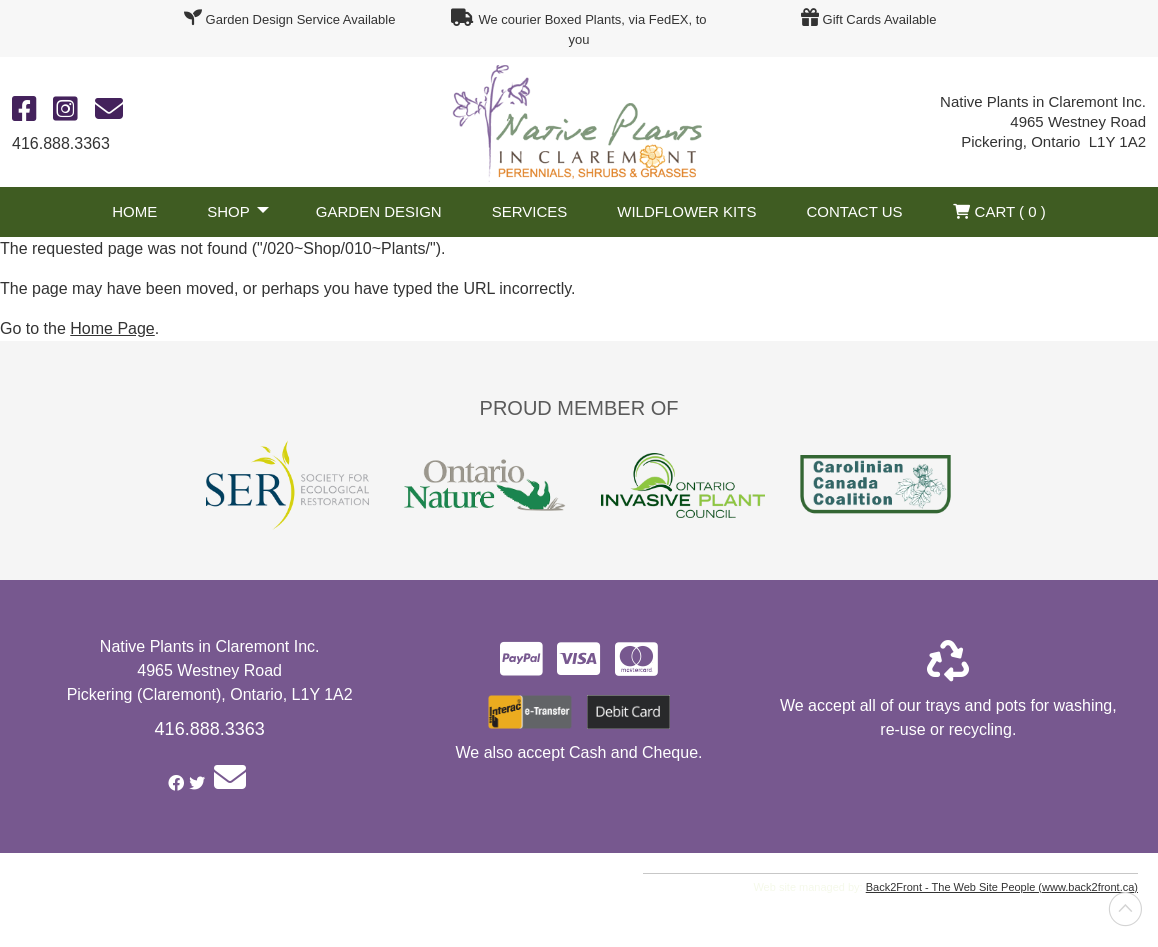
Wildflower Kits (686, 211)
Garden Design (379, 211)
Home (134, 211)
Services (530, 211)
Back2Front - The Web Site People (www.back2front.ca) (1002, 887)
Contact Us (854, 211)
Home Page (112, 328)
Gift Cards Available (880, 19)
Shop (228, 211)
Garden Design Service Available (301, 19)
